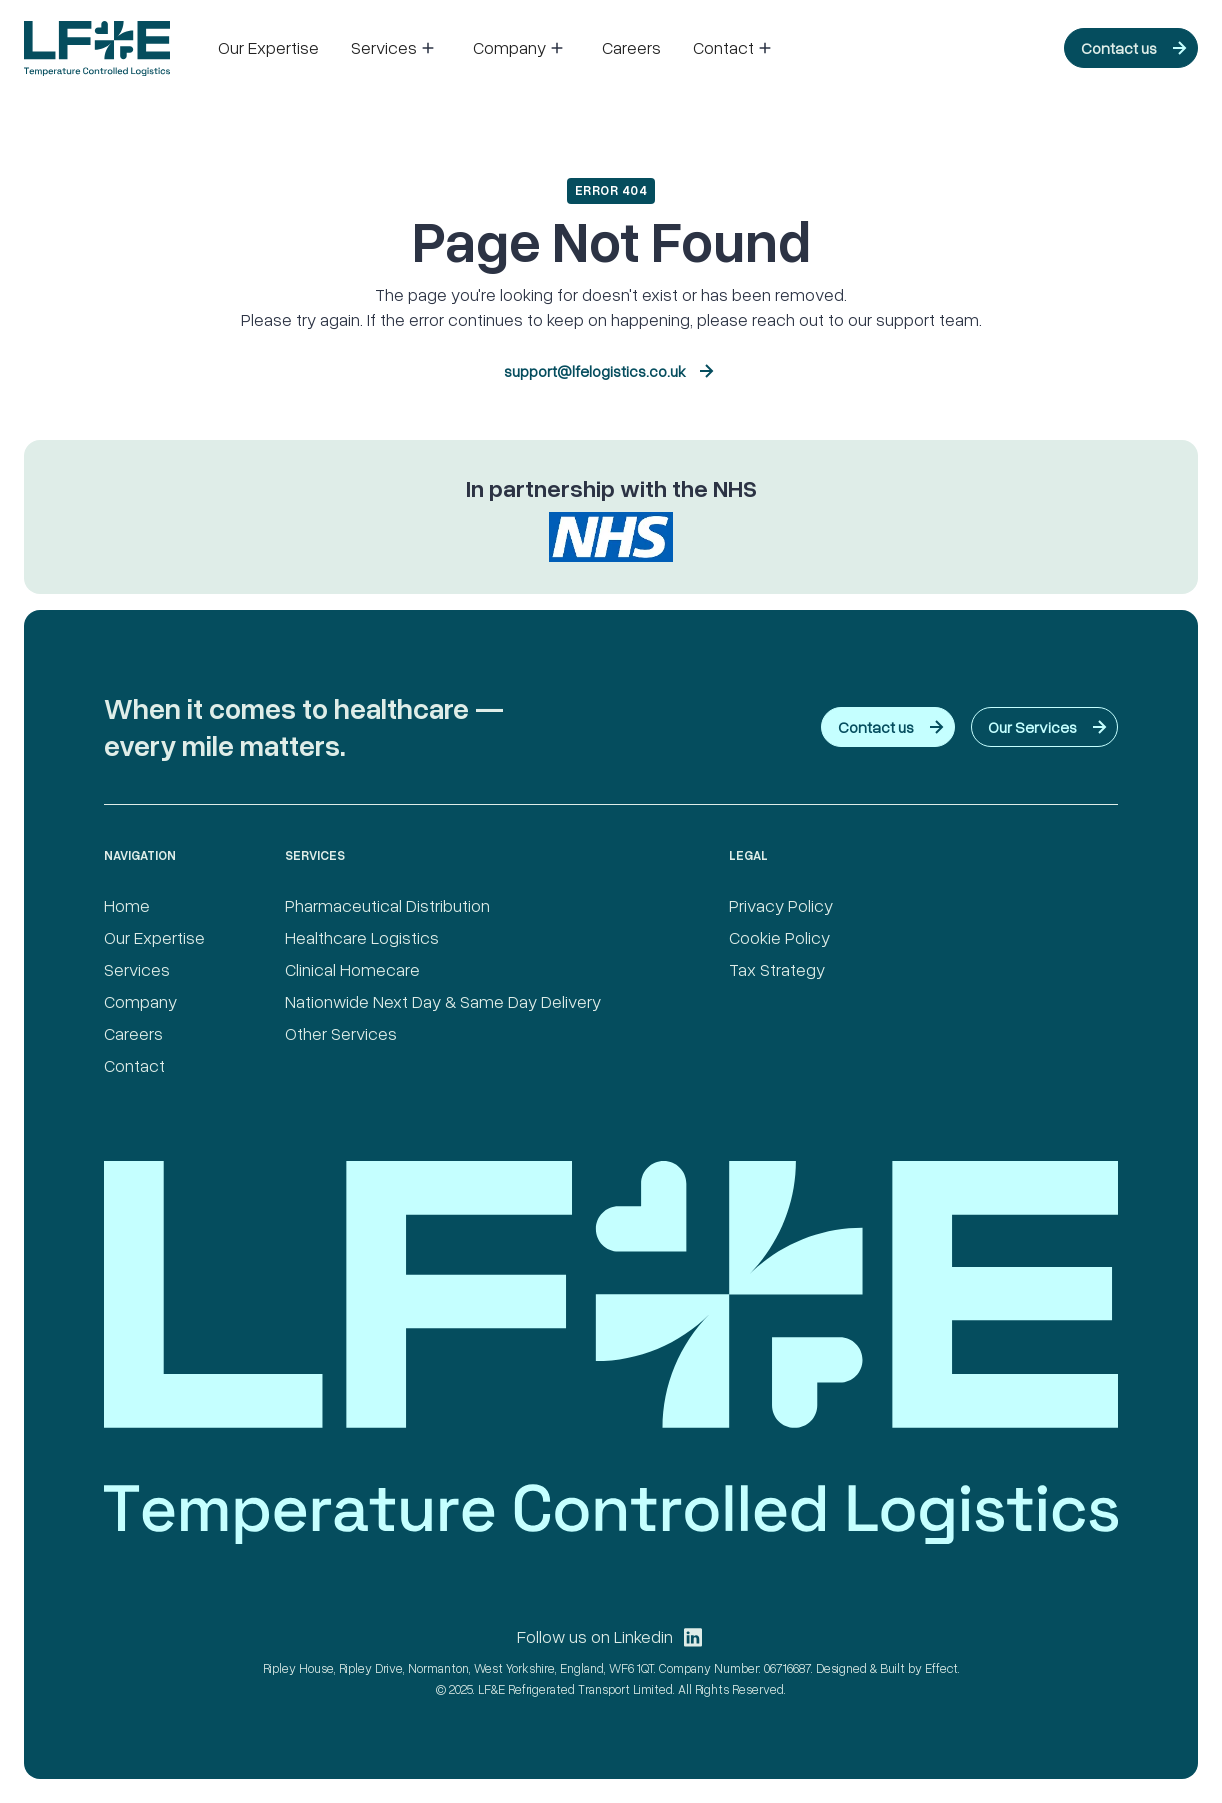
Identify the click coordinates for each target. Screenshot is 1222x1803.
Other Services (341, 1033)
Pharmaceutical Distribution (387, 905)
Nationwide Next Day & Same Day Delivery (443, 1001)
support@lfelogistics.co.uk (595, 371)
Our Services (1032, 727)
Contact (134, 1065)
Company (140, 1001)
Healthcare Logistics (362, 937)
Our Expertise (268, 47)
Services (137, 969)
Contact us (1119, 48)
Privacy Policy (781, 905)
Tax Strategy (777, 969)
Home (127, 905)
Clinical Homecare (352, 969)
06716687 (787, 1668)
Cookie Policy (779, 937)
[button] (396, 48)
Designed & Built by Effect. (888, 1668)
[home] (97, 48)
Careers (631, 47)
